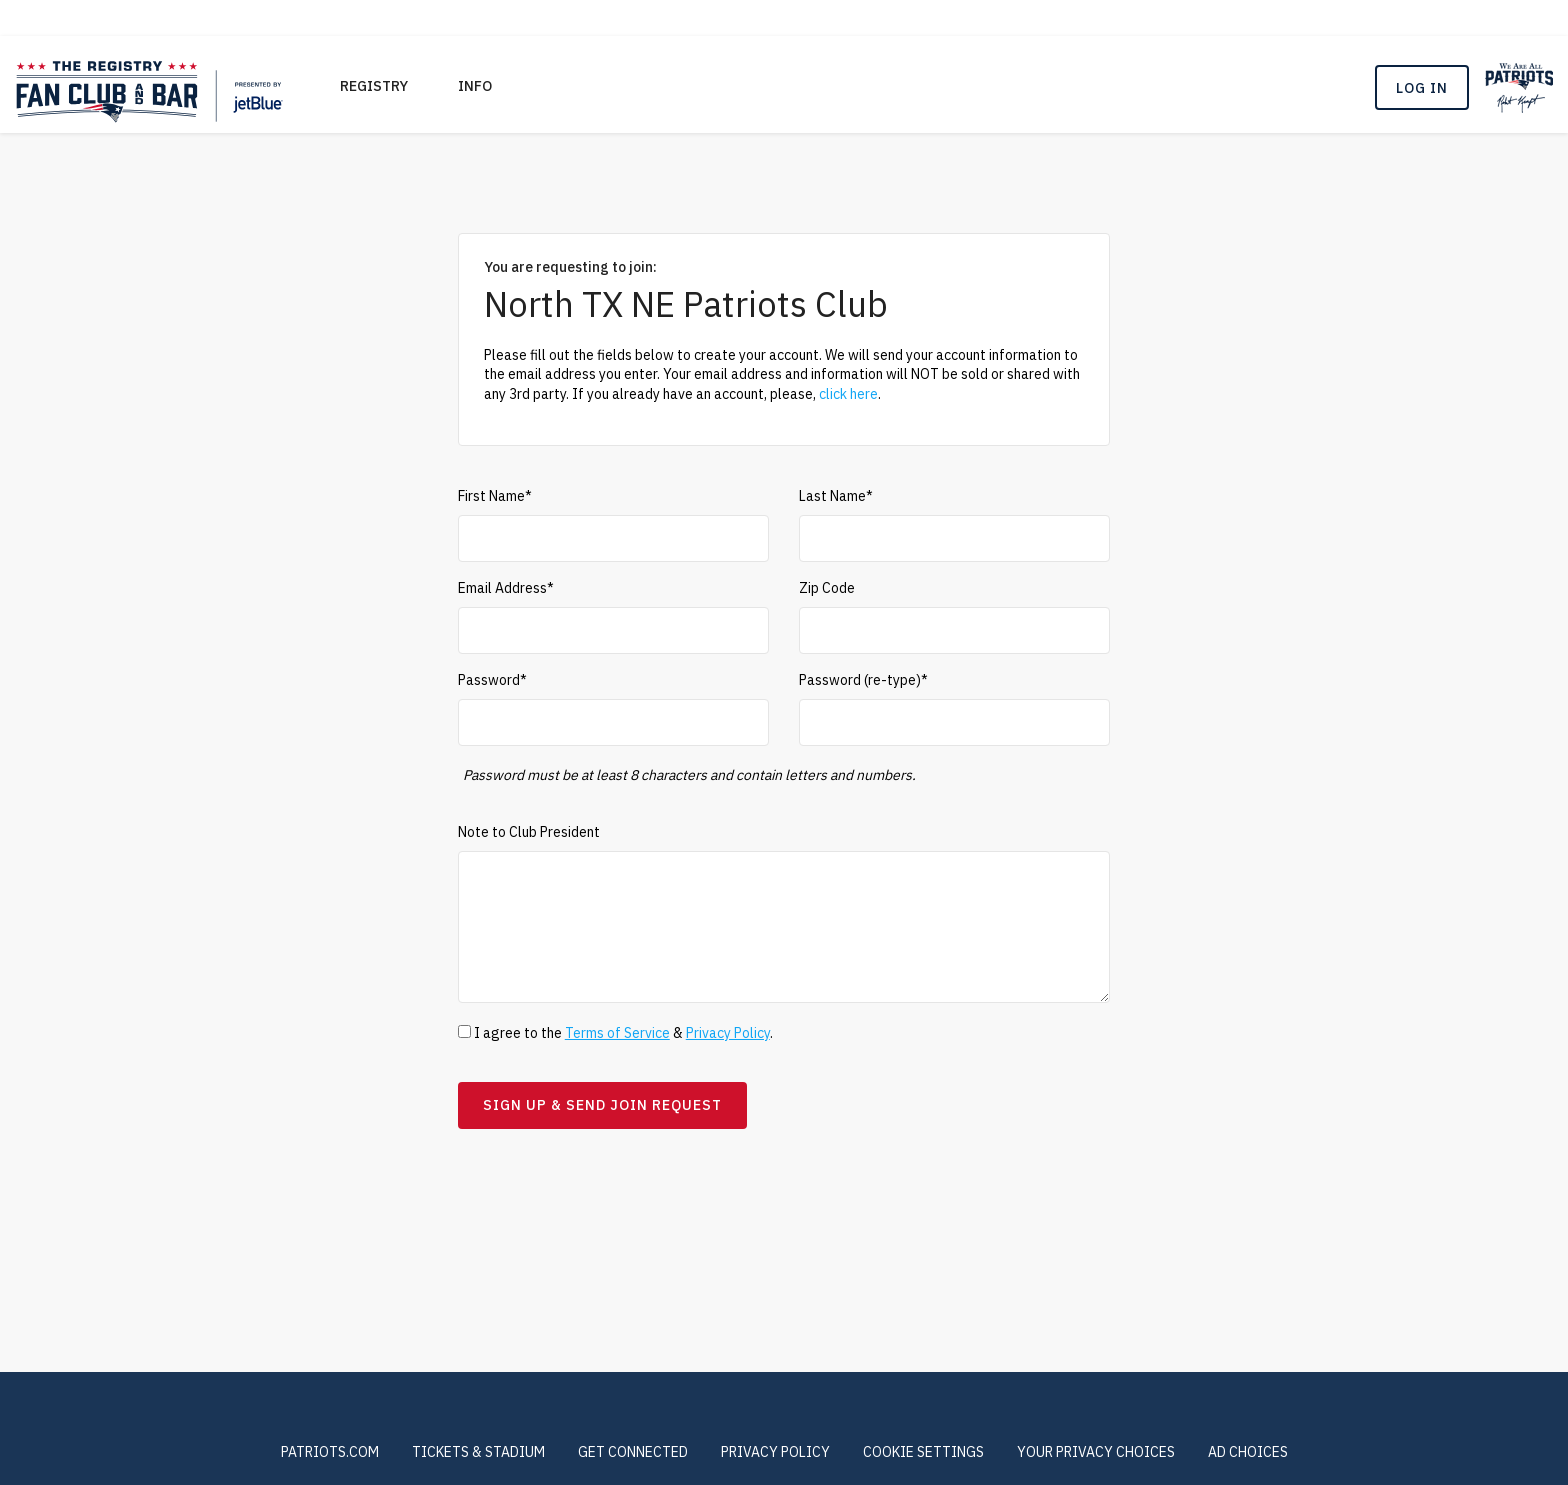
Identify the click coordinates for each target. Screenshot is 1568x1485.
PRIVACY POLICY (775, 1452)
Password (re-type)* (863, 680)
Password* (492, 680)
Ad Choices (1248, 1452)
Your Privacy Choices (1096, 1452)
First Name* (495, 496)
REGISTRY (374, 86)
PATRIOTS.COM (330, 1452)
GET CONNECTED (633, 1452)
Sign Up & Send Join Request (602, 1105)
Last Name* (836, 496)
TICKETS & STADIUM (478, 1452)
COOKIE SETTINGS (923, 1452)
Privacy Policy (728, 1033)
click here (848, 394)
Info (475, 86)
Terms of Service (617, 1033)
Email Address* (506, 588)
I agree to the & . (615, 1033)
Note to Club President (529, 832)
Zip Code (827, 588)
